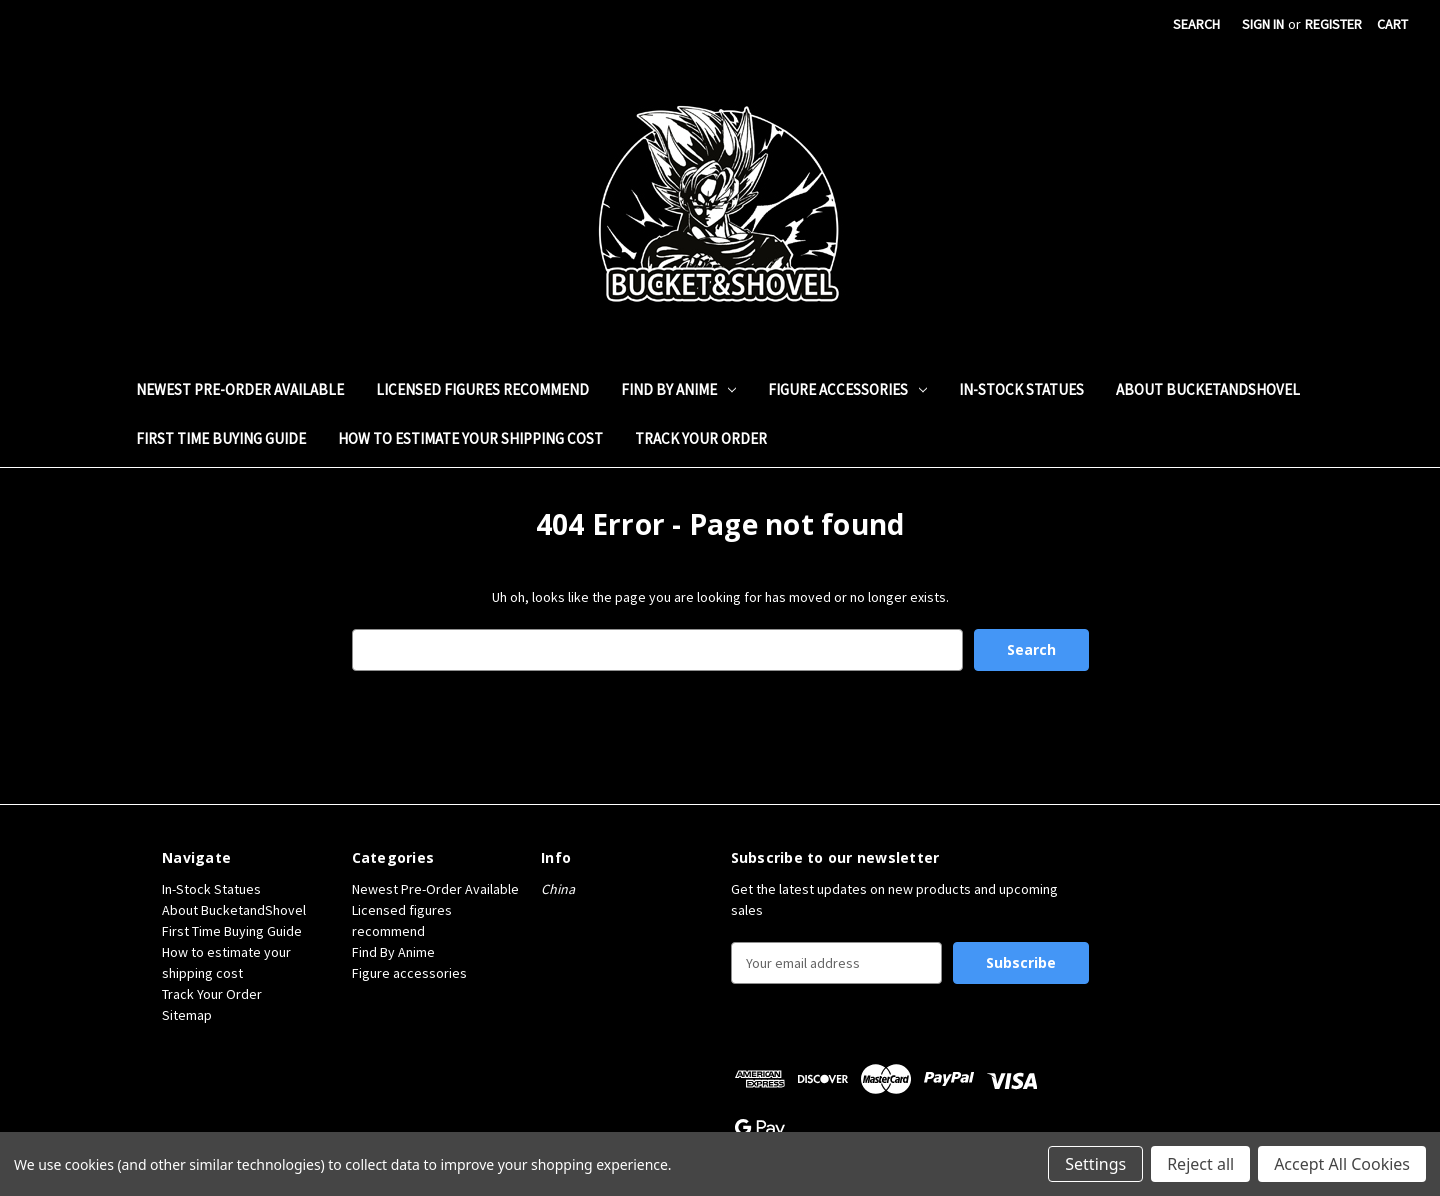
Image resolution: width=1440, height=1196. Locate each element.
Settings (1095, 1164)
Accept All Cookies (1342, 1164)
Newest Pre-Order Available (240, 389)
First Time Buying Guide (221, 438)
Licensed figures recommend (482, 389)
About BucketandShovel (1208, 389)
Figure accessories (847, 389)
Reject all (1200, 1164)
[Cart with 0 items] (1392, 24)
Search (1196, 24)
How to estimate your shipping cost (470, 438)
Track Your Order (701, 438)
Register (1333, 24)
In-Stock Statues (1021, 389)
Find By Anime (678, 389)
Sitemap (187, 1015)
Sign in (1263, 24)
